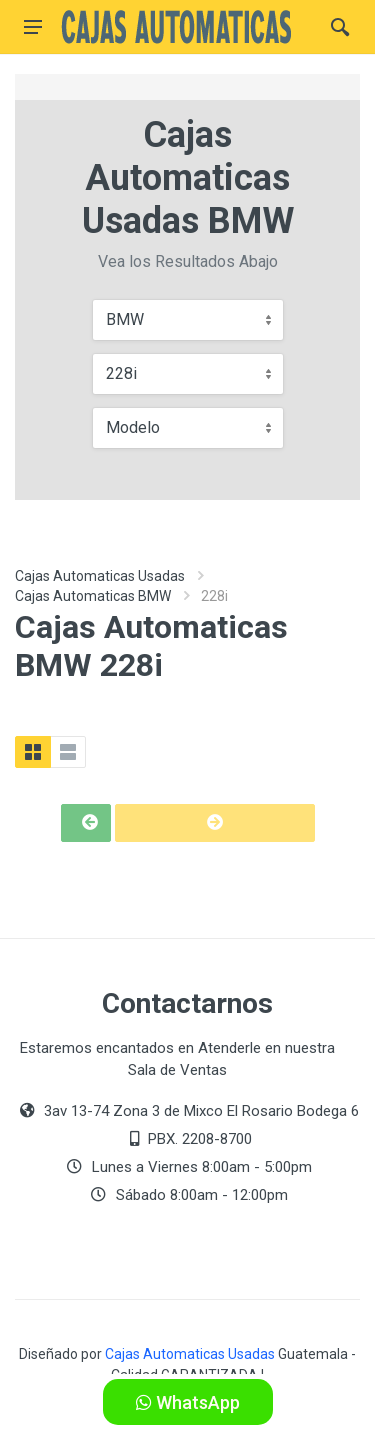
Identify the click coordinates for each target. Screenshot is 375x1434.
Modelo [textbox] (133, 427)
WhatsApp (188, 1402)
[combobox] (188, 320)
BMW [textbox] (125, 319)
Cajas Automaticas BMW (93, 596)
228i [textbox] (121, 373)
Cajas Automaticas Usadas (100, 576)
